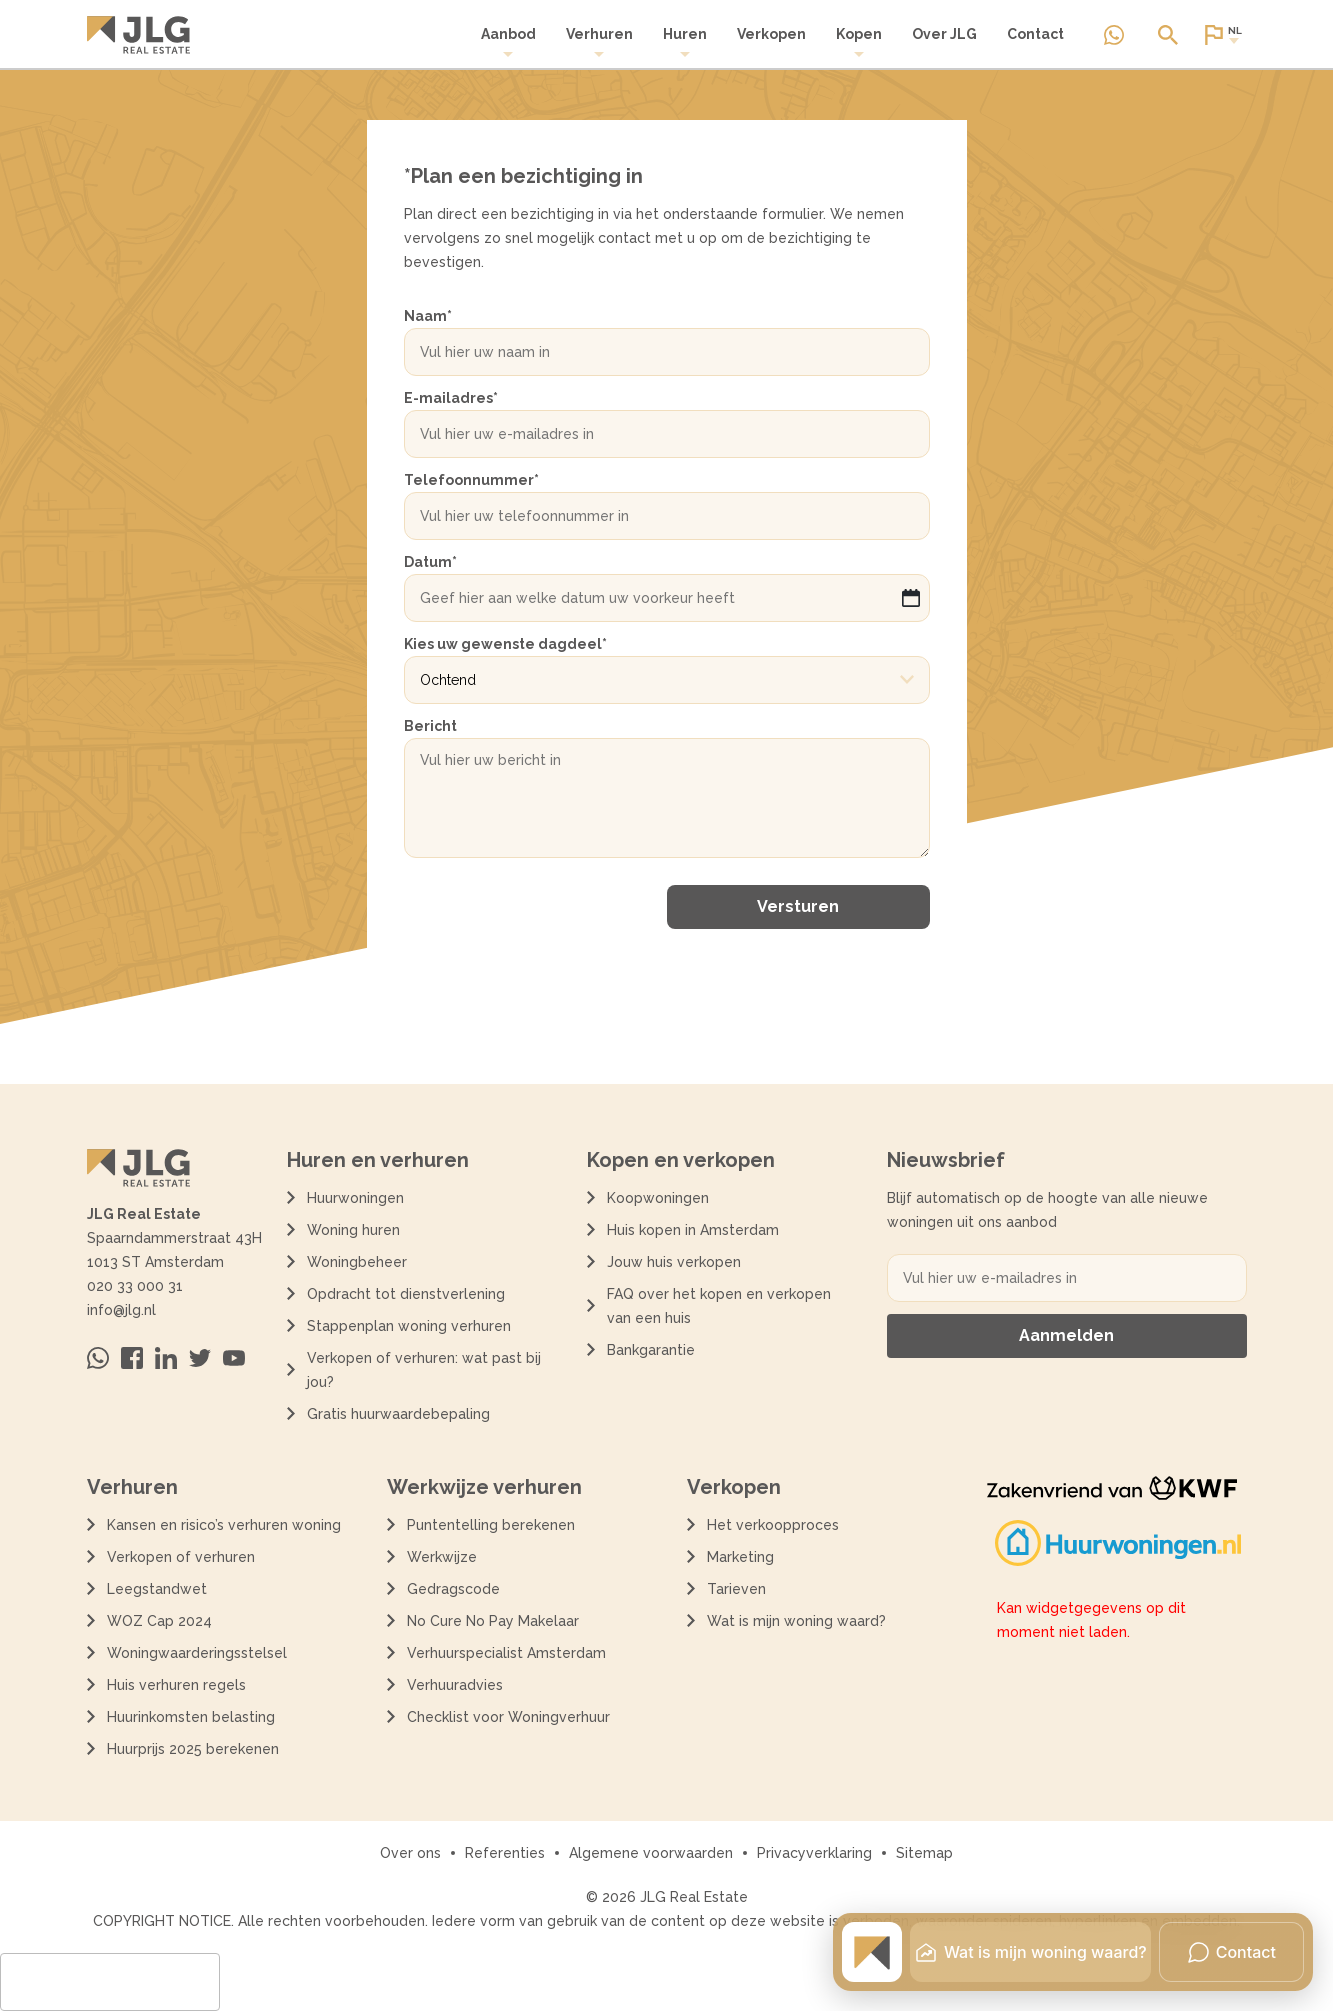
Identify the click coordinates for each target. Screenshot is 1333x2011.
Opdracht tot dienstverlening (406, 1294)
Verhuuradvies (455, 1685)
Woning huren (353, 1230)
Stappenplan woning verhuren (409, 1326)
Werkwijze (442, 1557)
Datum (430, 562)
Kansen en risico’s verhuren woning (224, 1525)
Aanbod (508, 42)
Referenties (505, 1853)
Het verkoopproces (773, 1525)
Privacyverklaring (814, 1853)
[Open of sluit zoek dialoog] (1168, 35)
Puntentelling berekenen (491, 1525)
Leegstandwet (157, 1589)
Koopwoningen (658, 1198)
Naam (428, 316)
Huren (685, 42)
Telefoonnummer (471, 480)
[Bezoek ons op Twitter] (200, 1358)
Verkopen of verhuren (181, 1557)
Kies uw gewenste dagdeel (505, 644)
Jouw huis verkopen (674, 1262)
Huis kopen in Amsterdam (693, 1230)
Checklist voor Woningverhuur (508, 1717)
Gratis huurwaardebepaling (398, 1414)
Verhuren (599, 42)
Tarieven (736, 1589)
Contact (1035, 34)
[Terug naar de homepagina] (138, 35)
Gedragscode (453, 1589)
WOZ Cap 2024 (159, 1621)
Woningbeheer (357, 1262)
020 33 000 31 (135, 1286)
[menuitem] (508, 43)
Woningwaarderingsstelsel (197, 1653)
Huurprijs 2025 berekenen (193, 1749)
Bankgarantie (651, 1350)
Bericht (430, 726)
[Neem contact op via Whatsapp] (1114, 35)
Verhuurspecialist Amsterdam (506, 1653)
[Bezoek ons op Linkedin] (166, 1358)
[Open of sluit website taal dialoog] (1222, 35)
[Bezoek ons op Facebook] (132, 1358)
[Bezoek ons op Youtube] (234, 1358)
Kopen (859, 42)
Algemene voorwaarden (651, 1853)
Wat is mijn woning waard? (796, 1621)
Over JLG (944, 34)
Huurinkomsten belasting (191, 1717)
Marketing (740, 1557)
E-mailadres (451, 398)
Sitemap (924, 1853)
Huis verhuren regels (176, 1685)
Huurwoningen (355, 1198)
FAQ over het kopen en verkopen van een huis (719, 1306)
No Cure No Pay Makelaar (493, 1621)
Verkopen (771, 34)
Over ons (410, 1853)
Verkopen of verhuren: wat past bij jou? (424, 1370)
